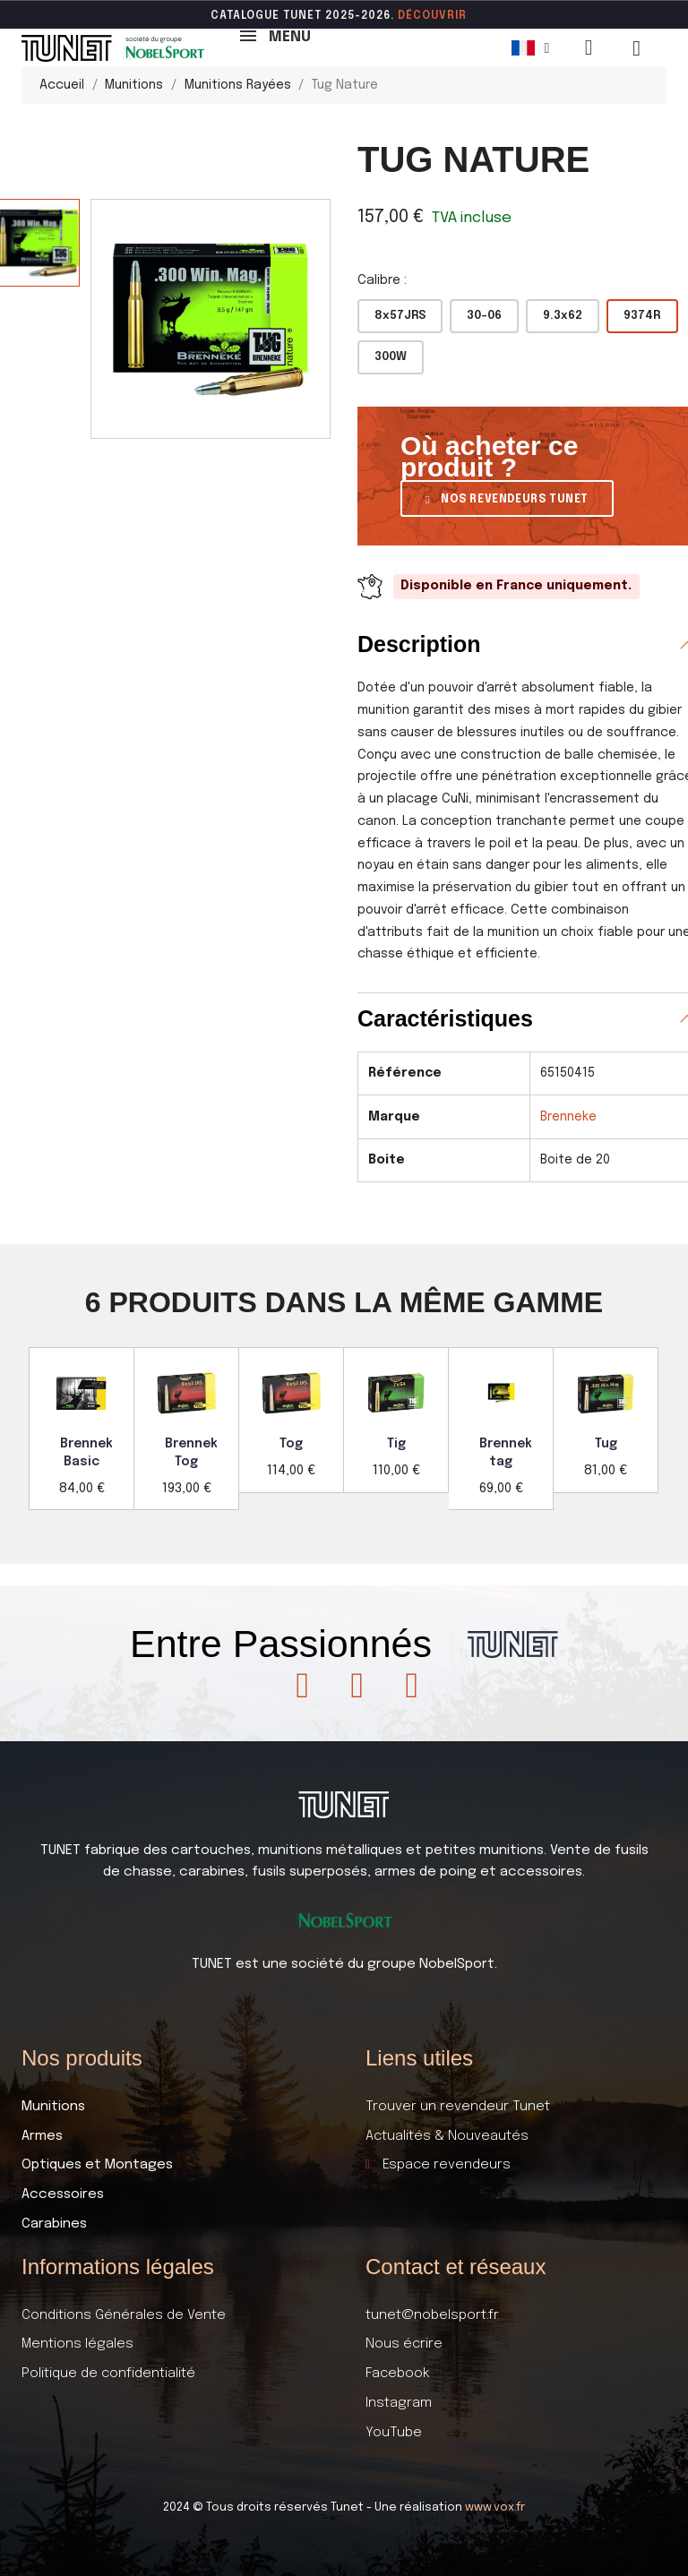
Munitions (53, 2106)
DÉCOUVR (426, 16)
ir (461, 16)
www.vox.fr (495, 2507)
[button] (507, 498)
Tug (606, 1444)
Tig (396, 1444)
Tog (291, 1444)
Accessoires (63, 2194)
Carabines (54, 2224)
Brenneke (568, 1117)
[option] (81, 1428)
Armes (42, 2136)
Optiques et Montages (97, 2165)
